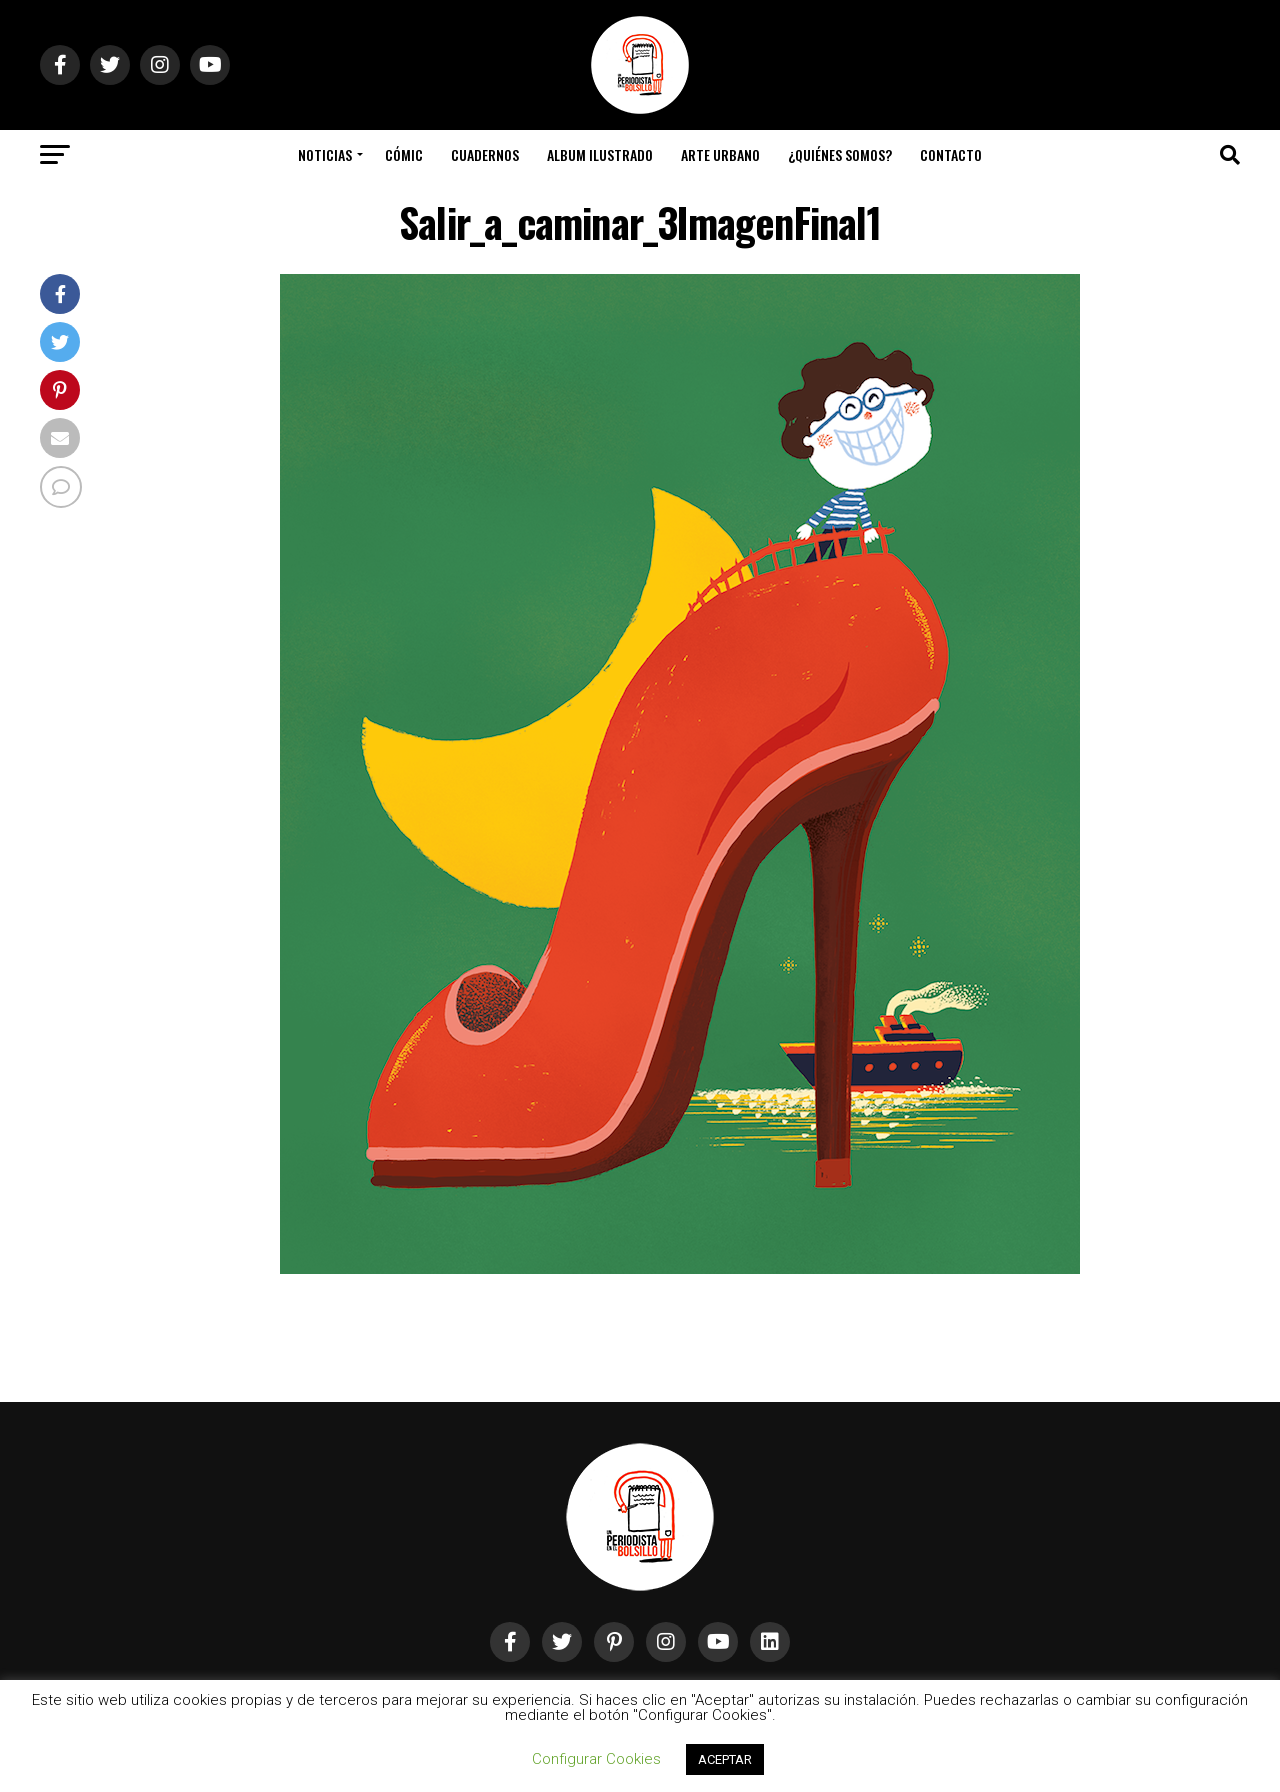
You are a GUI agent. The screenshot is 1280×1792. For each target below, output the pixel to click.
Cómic (404, 154)
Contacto (951, 154)
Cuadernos (485, 154)
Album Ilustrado (600, 154)
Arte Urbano (720, 154)
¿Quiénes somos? (840, 154)
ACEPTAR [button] (725, 1759)
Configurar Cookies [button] (596, 1759)
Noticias (325, 154)
